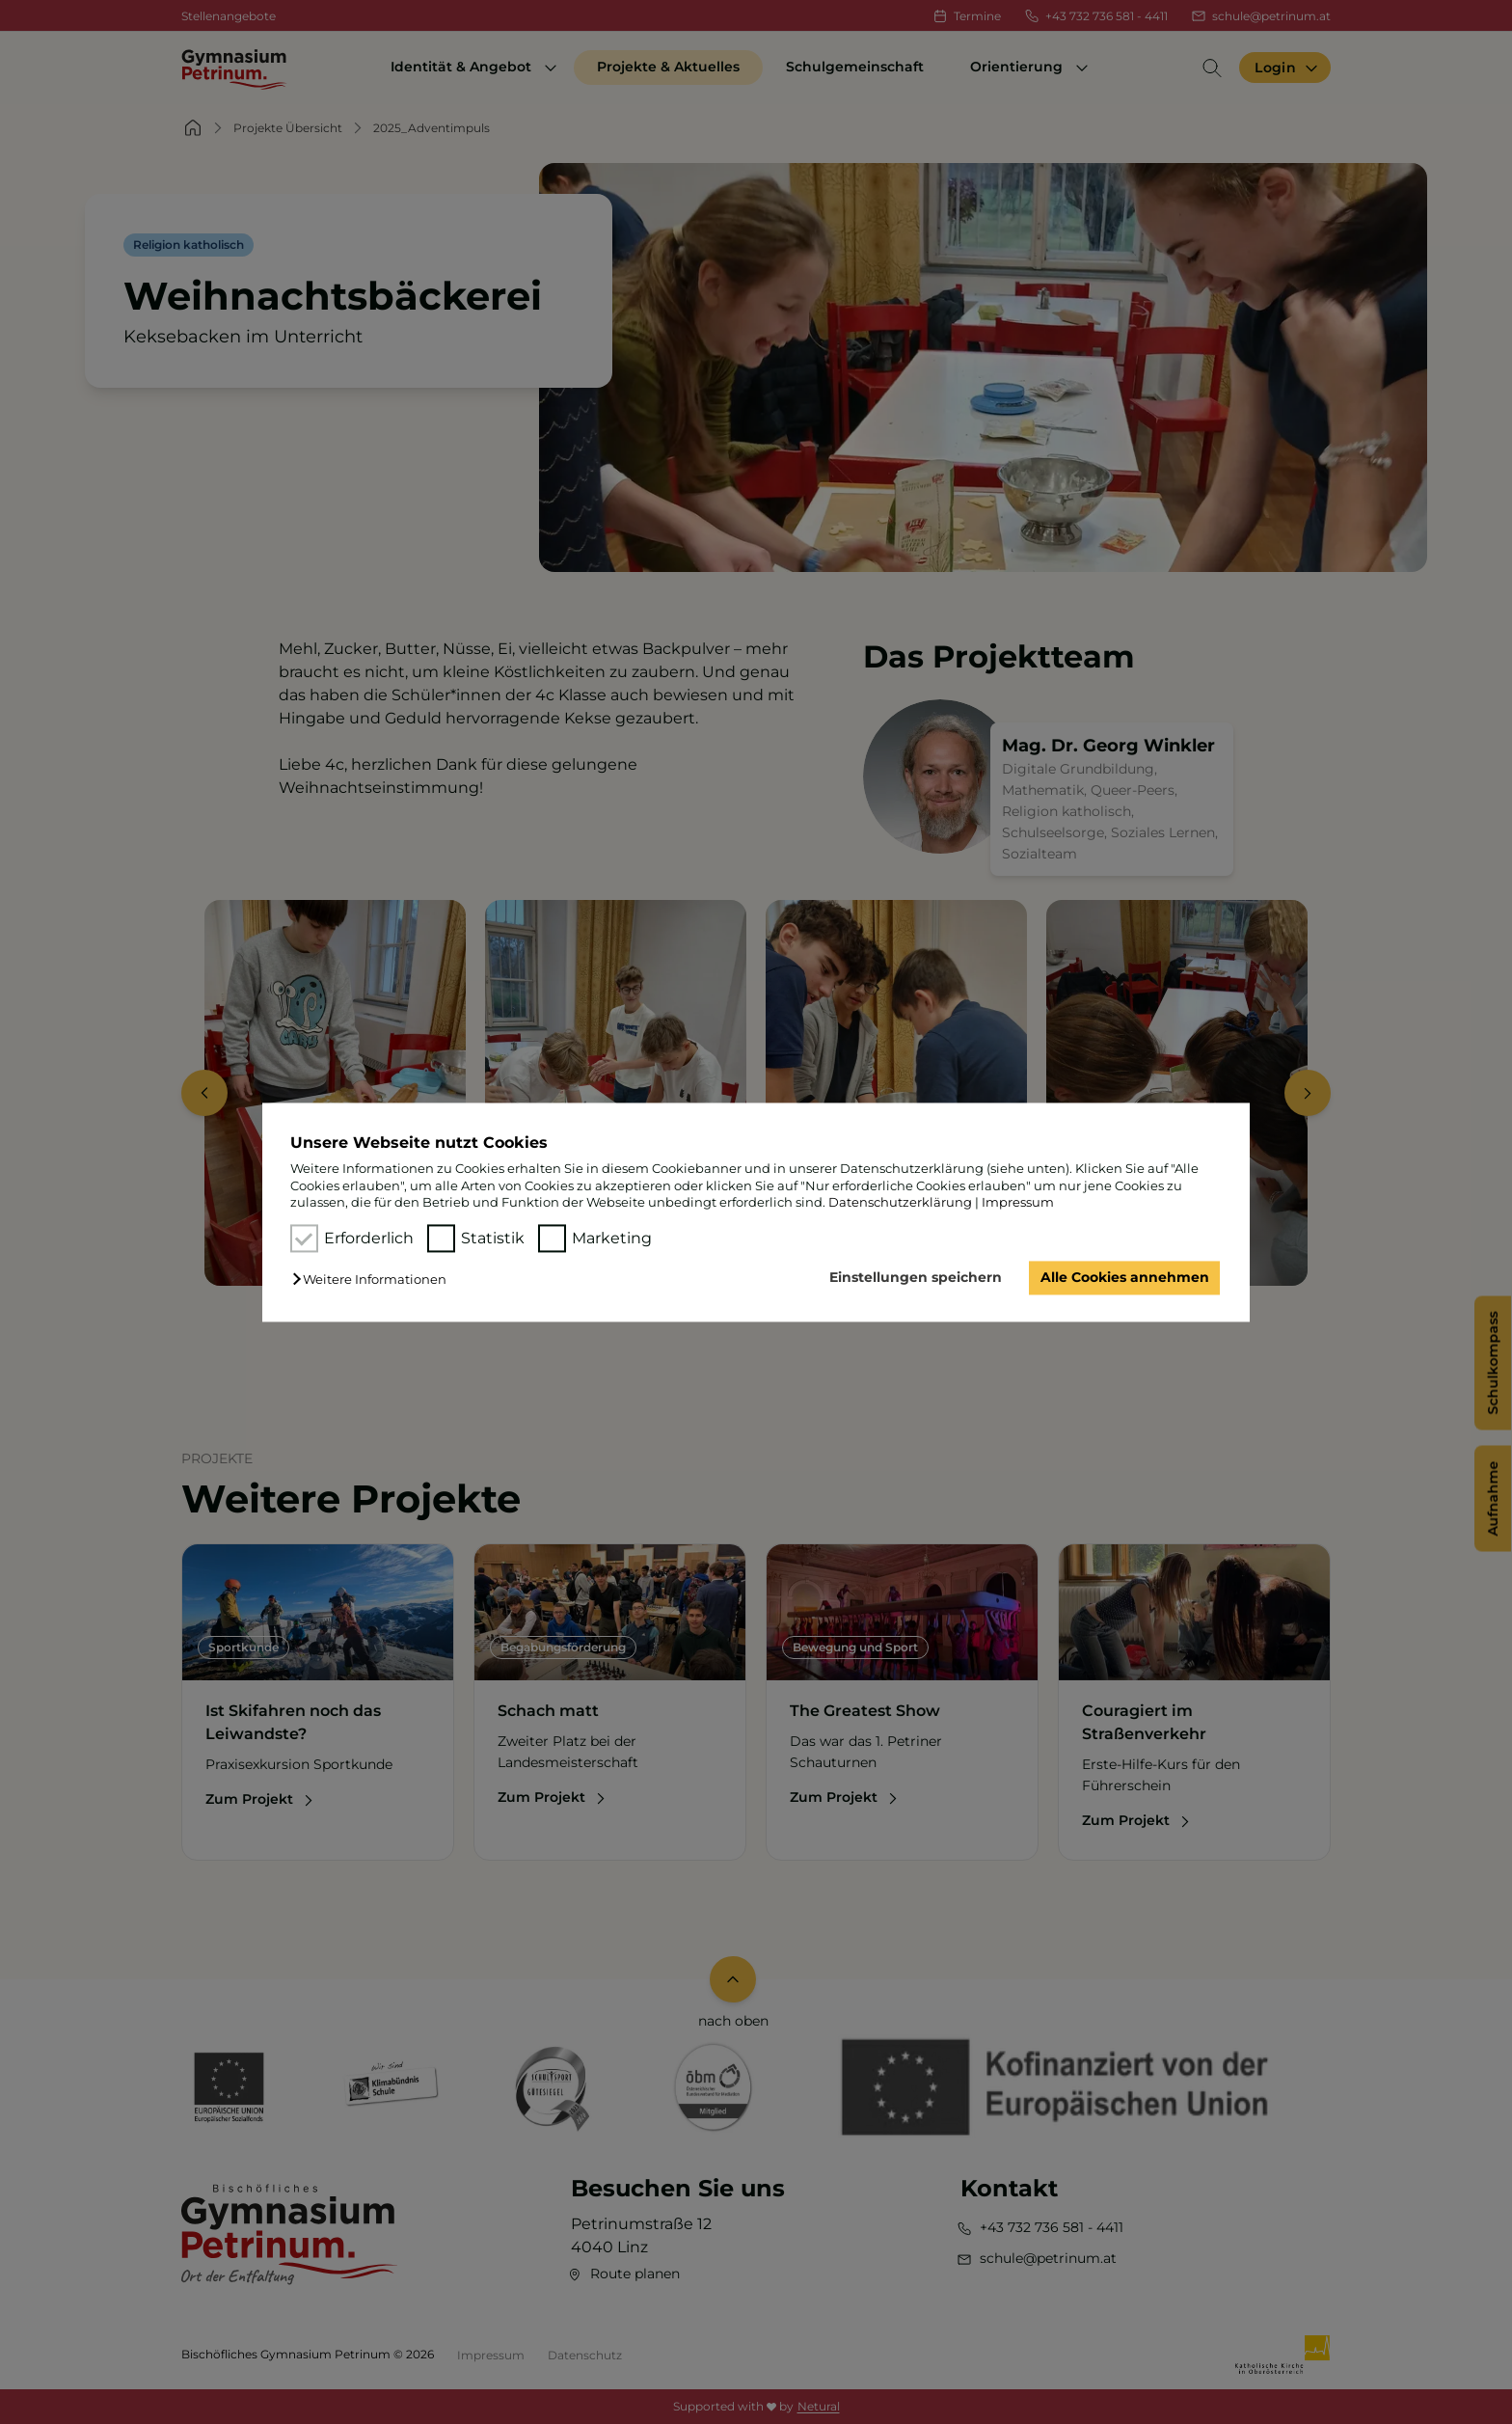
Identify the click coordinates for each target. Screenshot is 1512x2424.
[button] (374, 1280)
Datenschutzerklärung (900, 1202)
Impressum (1018, 1202)
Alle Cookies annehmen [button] (1124, 1278)
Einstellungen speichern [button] (915, 1278)
